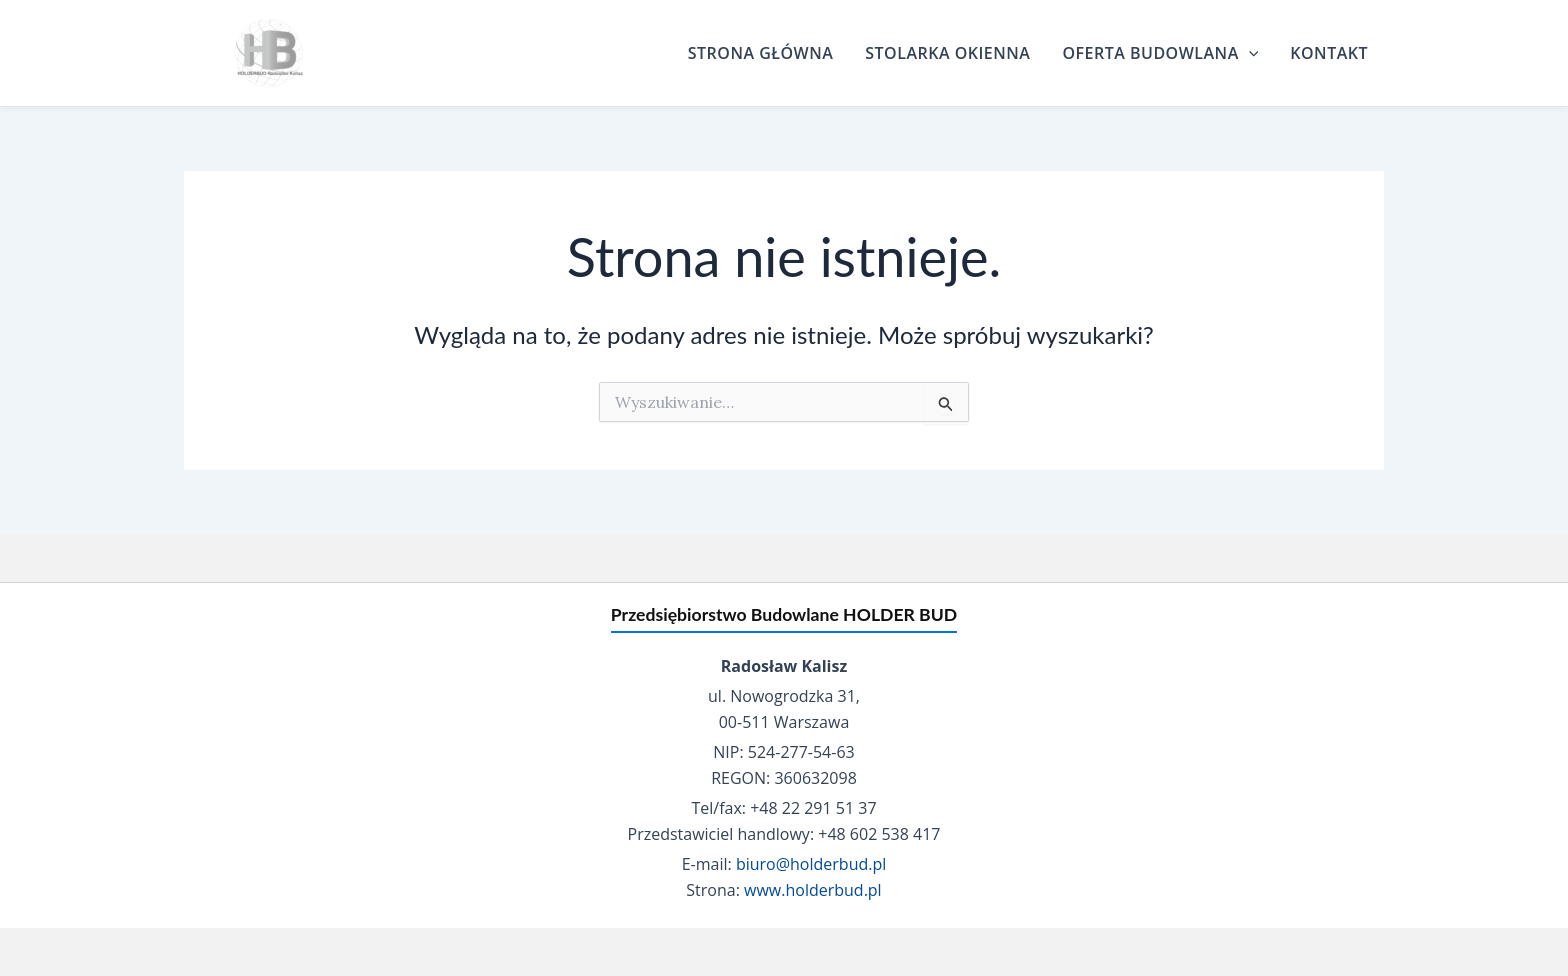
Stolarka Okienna (947, 53)
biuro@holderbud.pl (811, 864)
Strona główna (761, 53)
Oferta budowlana (1160, 53)
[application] (1249, 53)
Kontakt (1329, 53)
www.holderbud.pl (813, 890)
